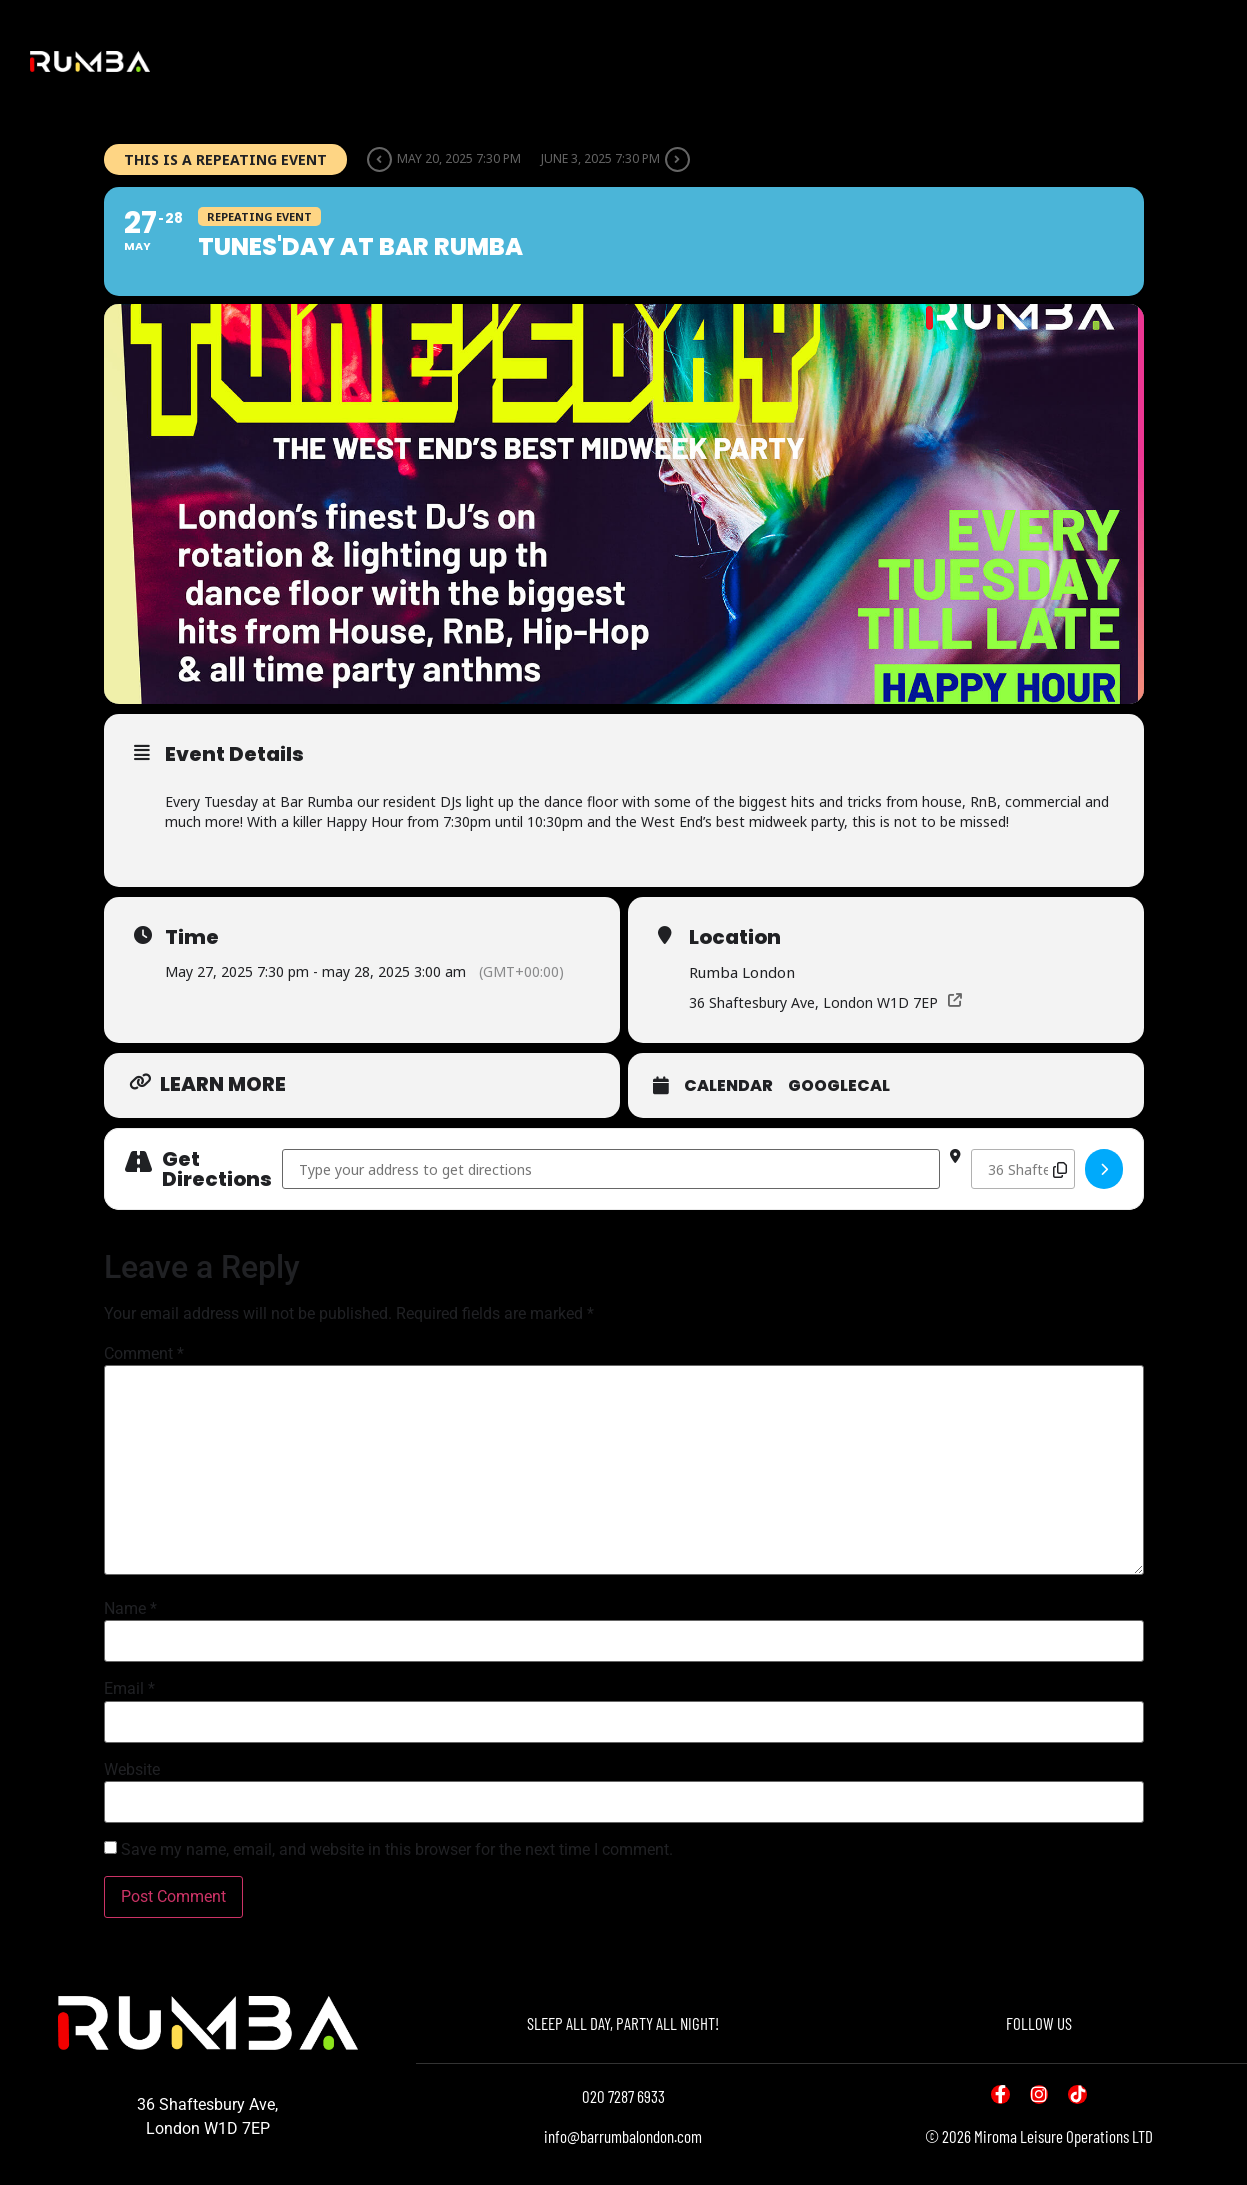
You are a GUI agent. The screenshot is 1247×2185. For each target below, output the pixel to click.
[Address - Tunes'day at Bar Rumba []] (611, 1169)
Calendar (728, 1086)
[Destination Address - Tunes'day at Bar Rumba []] (1022, 1169)
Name (130, 1609)
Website (132, 1770)
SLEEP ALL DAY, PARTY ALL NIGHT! (623, 2023)
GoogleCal (839, 1086)
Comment (144, 1354)
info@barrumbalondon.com (623, 2136)
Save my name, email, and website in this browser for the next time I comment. (397, 1850)
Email (129, 1689)
